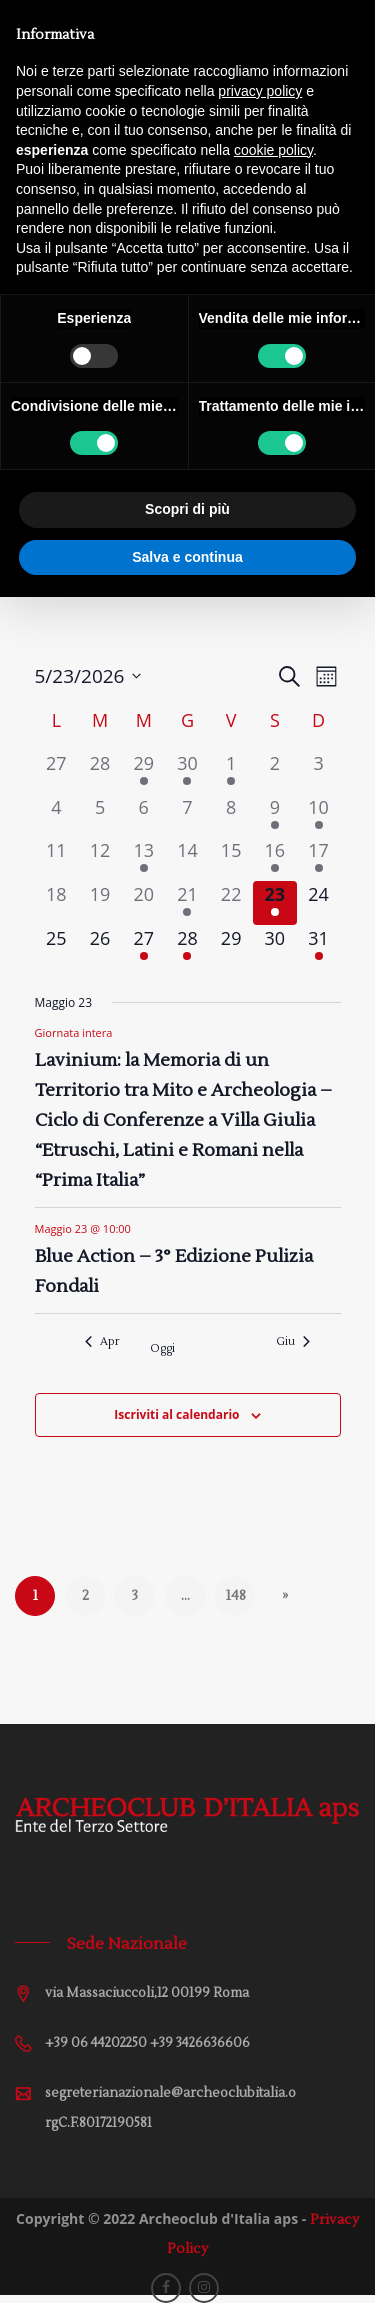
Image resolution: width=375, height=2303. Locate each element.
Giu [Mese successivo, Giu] (293, 1341)
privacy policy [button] (260, 91)
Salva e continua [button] (187, 557)
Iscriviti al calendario (176, 1414)
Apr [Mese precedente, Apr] (102, 1341)
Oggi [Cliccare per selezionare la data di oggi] (162, 1348)
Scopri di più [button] (187, 509)
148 (235, 1596)
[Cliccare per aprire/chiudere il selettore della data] (88, 676)
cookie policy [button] (273, 150)
